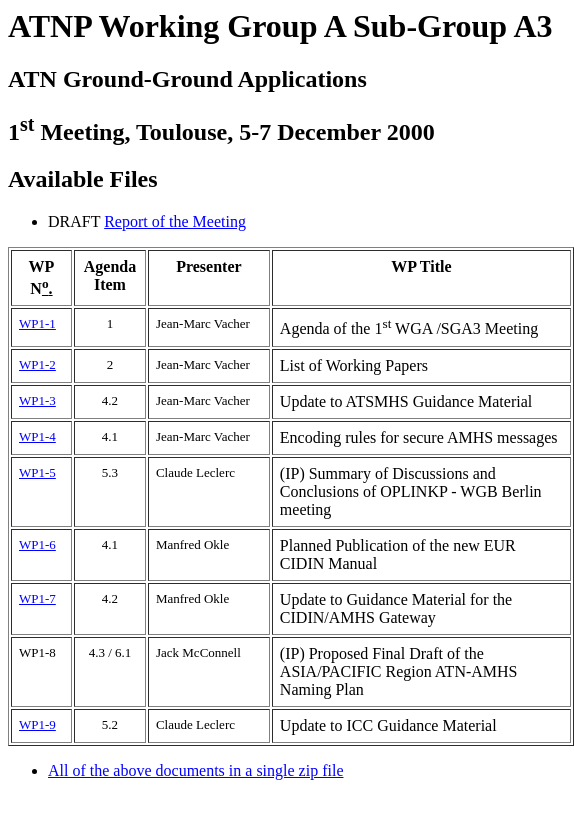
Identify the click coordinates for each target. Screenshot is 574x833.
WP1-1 (37, 323)
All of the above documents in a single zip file (195, 770)
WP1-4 (37, 436)
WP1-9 (37, 724)
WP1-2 (37, 364)
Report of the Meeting (175, 221)
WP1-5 (37, 472)
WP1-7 (37, 598)
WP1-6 (37, 544)
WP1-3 (37, 400)
